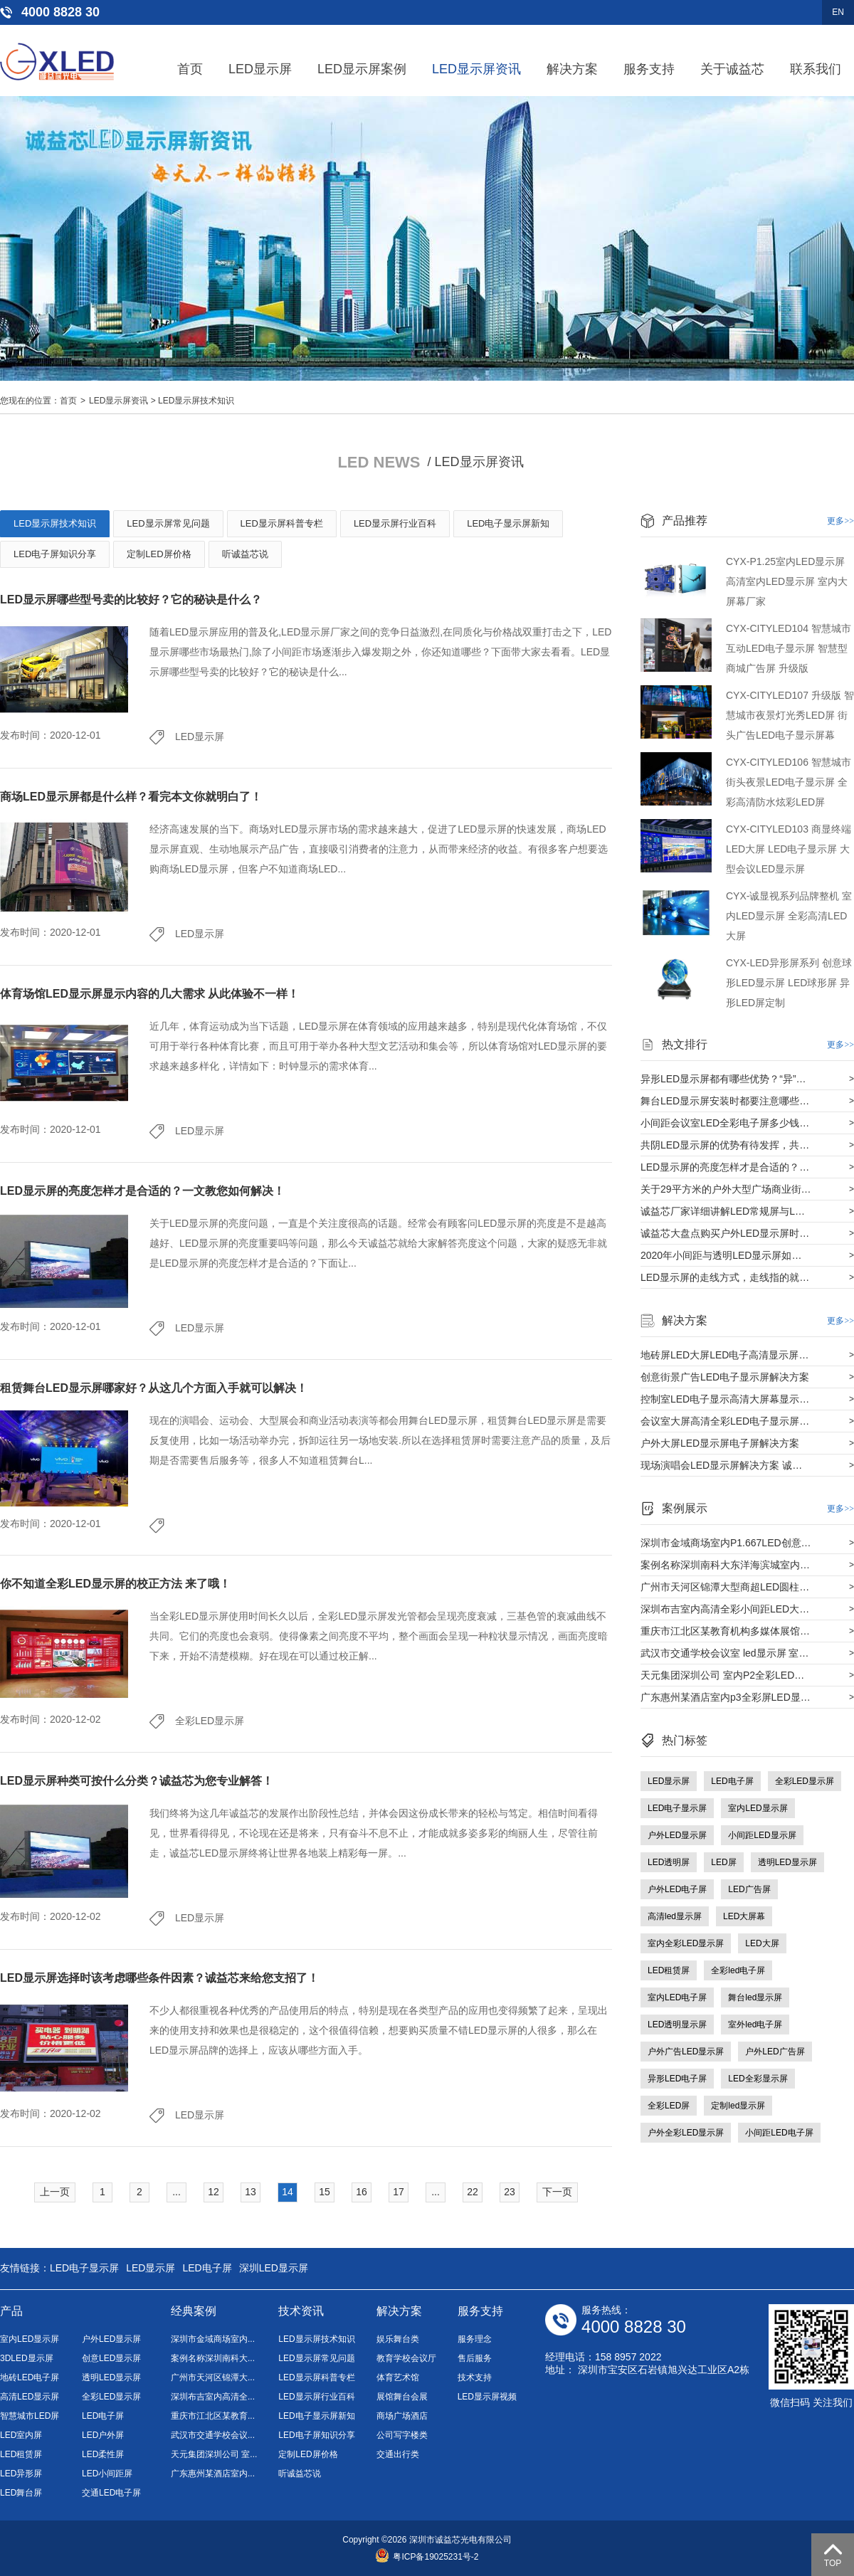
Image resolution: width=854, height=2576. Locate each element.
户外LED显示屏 (677, 1835)
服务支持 (649, 69)
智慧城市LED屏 (29, 2416)
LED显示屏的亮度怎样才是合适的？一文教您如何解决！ (142, 1191)
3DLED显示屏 (26, 2358)
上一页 (55, 2191)
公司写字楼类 (402, 2435)
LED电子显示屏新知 (508, 523)
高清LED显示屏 (29, 2397)
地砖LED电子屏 (29, 2377)
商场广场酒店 (402, 2416)
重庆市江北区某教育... (213, 2416)
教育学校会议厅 (406, 2358)
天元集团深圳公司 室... (214, 2454)
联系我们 (815, 69)
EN (838, 12)
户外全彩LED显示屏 (686, 2133)
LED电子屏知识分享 (55, 554)
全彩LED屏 (669, 2106)
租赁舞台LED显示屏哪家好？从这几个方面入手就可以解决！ (153, 1388)
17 (398, 2191)
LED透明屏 (669, 1862)
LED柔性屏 (103, 2454)
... (176, 2191)
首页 (190, 69)
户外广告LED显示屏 (686, 2052)
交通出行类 (397, 2454)
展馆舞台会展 (402, 2397)
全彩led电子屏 (738, 1970)
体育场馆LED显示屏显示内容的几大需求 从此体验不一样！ (149, 994)
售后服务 (475, 2358)
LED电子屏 (732, 1781)
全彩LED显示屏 (209, 1720)
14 (287, 2191)
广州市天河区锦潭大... (213, 2377)
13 (250, 2191)
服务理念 (475, 2339)
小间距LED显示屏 (762, 1835)
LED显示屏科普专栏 (282, 523)
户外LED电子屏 (677, 1889)
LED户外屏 (103, 2435)
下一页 (557, 2191)
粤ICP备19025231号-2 (426, 2557)
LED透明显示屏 (677, 2024)
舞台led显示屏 (755, 1997)
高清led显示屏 (675, 1916)
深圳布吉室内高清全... (213, 2397)
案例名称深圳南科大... (213, 2358)
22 (472, 2191)
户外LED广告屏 (774, 2052)
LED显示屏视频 (487, 2397)
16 (361, 2191)
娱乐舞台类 (397, 2339)
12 (213, 2191)
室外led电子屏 (755, 2024)
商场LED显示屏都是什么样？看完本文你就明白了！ (131, 797)
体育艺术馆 (397, 2377)
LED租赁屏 (669, 1970)
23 (509, 2191)
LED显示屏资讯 (476, 69)
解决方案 (572, 69)
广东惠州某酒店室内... (213, 2474)
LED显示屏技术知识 (196, 401)
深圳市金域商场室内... (213, 2339)
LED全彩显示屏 (757, 2079)
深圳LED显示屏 (273, 2268)
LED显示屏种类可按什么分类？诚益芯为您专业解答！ (136, 1781)
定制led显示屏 (738, 2106)
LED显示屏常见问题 (168, 523)
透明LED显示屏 (787, 1862)
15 (324, 2191)
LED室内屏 (21, 2435)
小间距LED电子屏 (779, 2133)
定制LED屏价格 (159, 554)
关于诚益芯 (732, 69)
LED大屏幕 (744, 1916)
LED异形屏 (21, 2474)
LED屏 (723, 1862)
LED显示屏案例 (361, 69)
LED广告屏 (749, 1889)
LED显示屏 (260, 69)
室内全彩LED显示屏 (686, 1943)
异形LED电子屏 (677, 2079)
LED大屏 (762, 1943)
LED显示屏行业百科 (395, 523)
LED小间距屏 (107, 2474)
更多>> (840, 521)
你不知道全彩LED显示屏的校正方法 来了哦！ (115, 1584)
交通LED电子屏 (111, 2493)
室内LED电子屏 (677, 1997)
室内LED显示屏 (757, 1808)
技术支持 (475, 2377)
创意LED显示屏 (111, 2358)
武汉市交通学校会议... (213, 2435)
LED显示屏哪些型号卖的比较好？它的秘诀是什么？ (131, 599)
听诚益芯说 (245, 554)
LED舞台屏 (21, 2493)
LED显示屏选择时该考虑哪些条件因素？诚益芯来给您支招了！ (159, 1978)
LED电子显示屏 (677, 1808)
